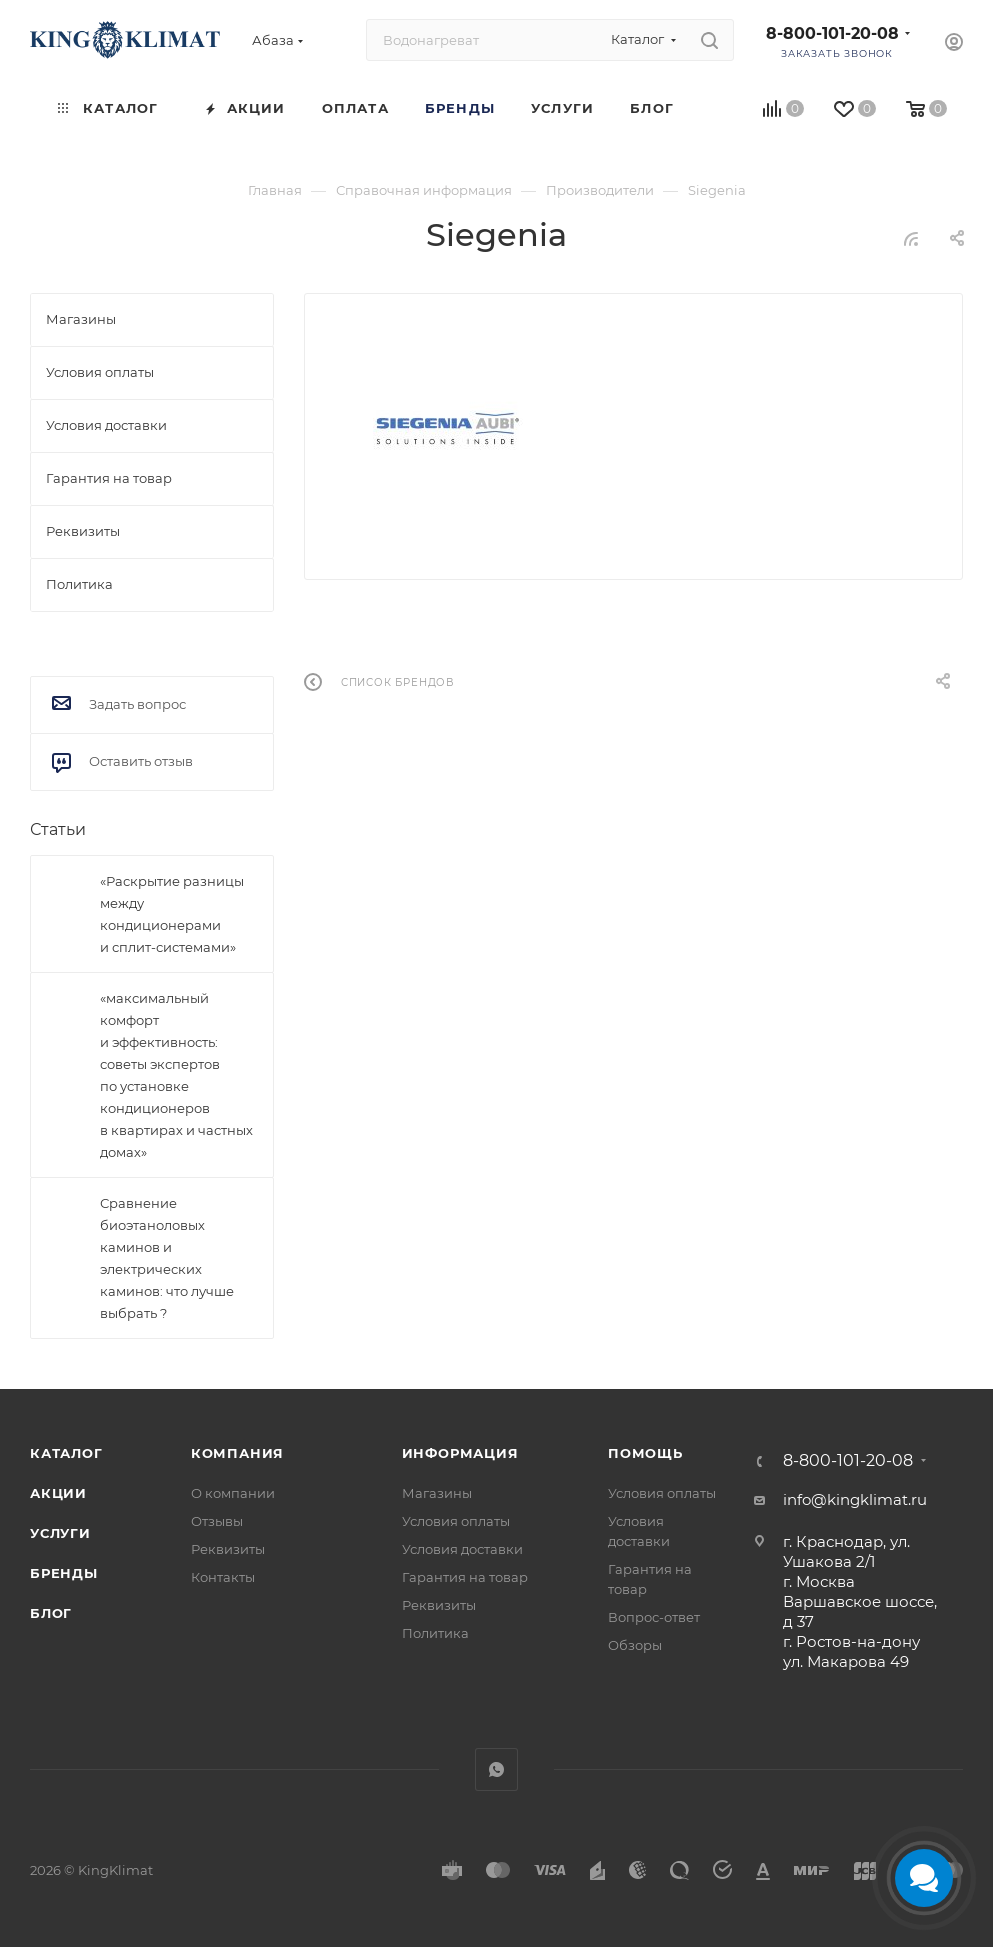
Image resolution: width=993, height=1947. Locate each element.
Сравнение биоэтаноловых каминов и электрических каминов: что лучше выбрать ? (167, 1258)
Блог (51, 1613)
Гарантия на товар (465, 1577)
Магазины (437, 1493)
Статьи (58, 829)
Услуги (60, 1533)
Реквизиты (228, 1549)
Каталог (66, 1453)
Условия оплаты (456, 1521)
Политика (435, 1633)
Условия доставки (462, 1549)
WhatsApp (496, 1769)
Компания (237, 1453)
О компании (233, 1493)
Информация (460, 1453)
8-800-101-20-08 (832, 33)
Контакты (223, 1577)
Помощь (645, 1453)
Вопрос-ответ (654, 1617)
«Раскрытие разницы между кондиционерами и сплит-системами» (172, 914)
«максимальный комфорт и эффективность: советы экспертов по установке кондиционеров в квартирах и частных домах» (176, 1075)
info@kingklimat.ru (855, 1499)
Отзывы (217, 1521)
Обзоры (635, 1645)
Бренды (64, 1573)
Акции (58, 1493)
